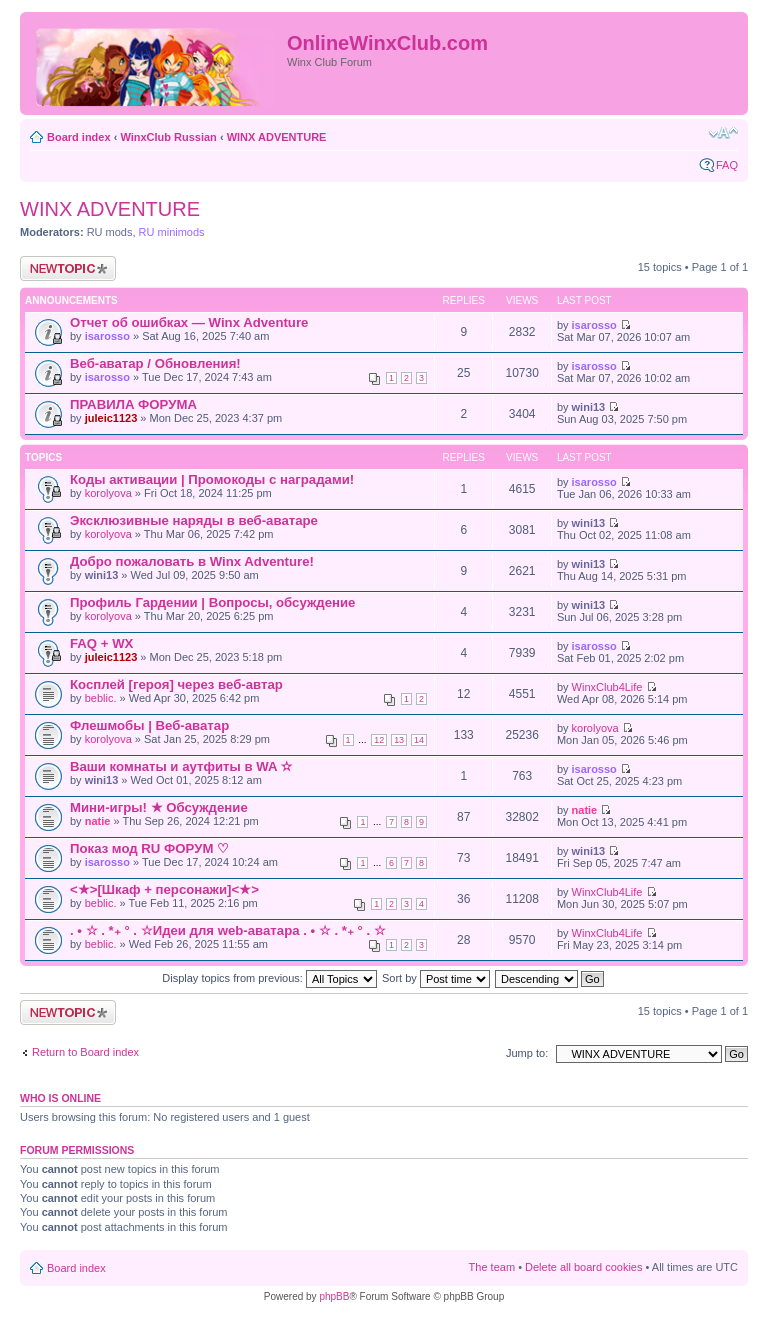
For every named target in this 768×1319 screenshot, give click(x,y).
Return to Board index (85, 1052)
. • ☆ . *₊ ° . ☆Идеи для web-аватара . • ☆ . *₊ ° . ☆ (228, 930)
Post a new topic (68, 268)
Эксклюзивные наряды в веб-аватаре (194, 520)
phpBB (334, 1296)
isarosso (107, 336)
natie (98, 821)
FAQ (727, 165)
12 (379, 740)
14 (419, 740)
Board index (79, 137)
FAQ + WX (101, 643)
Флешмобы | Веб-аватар (149, 725)
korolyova (108, 493)
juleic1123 (111, 418)
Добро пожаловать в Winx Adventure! (192, 561)
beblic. (101, 698)
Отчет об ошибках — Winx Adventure (189, 322)
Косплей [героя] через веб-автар (176, 684)
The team (492, 1267)
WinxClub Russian (168, 137)
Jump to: (527, 1053)
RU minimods (172, 232)
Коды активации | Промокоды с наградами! (212, 479)
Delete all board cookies (583, 1267)
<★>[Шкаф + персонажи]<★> (164, 889)
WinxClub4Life (607, 687)
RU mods (110, 232)
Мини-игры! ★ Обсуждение (159, 807)
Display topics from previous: (269, 978)
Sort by (436, 978)
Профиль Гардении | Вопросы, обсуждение (212, 602)
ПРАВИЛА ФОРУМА (133, 404)
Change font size (723, 133)
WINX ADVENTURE (277, 137)
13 (399, 740)
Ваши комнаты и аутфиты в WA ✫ (181, 766)
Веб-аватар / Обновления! (155, 363)
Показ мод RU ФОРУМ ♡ (149, 848)
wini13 (589, 407)
